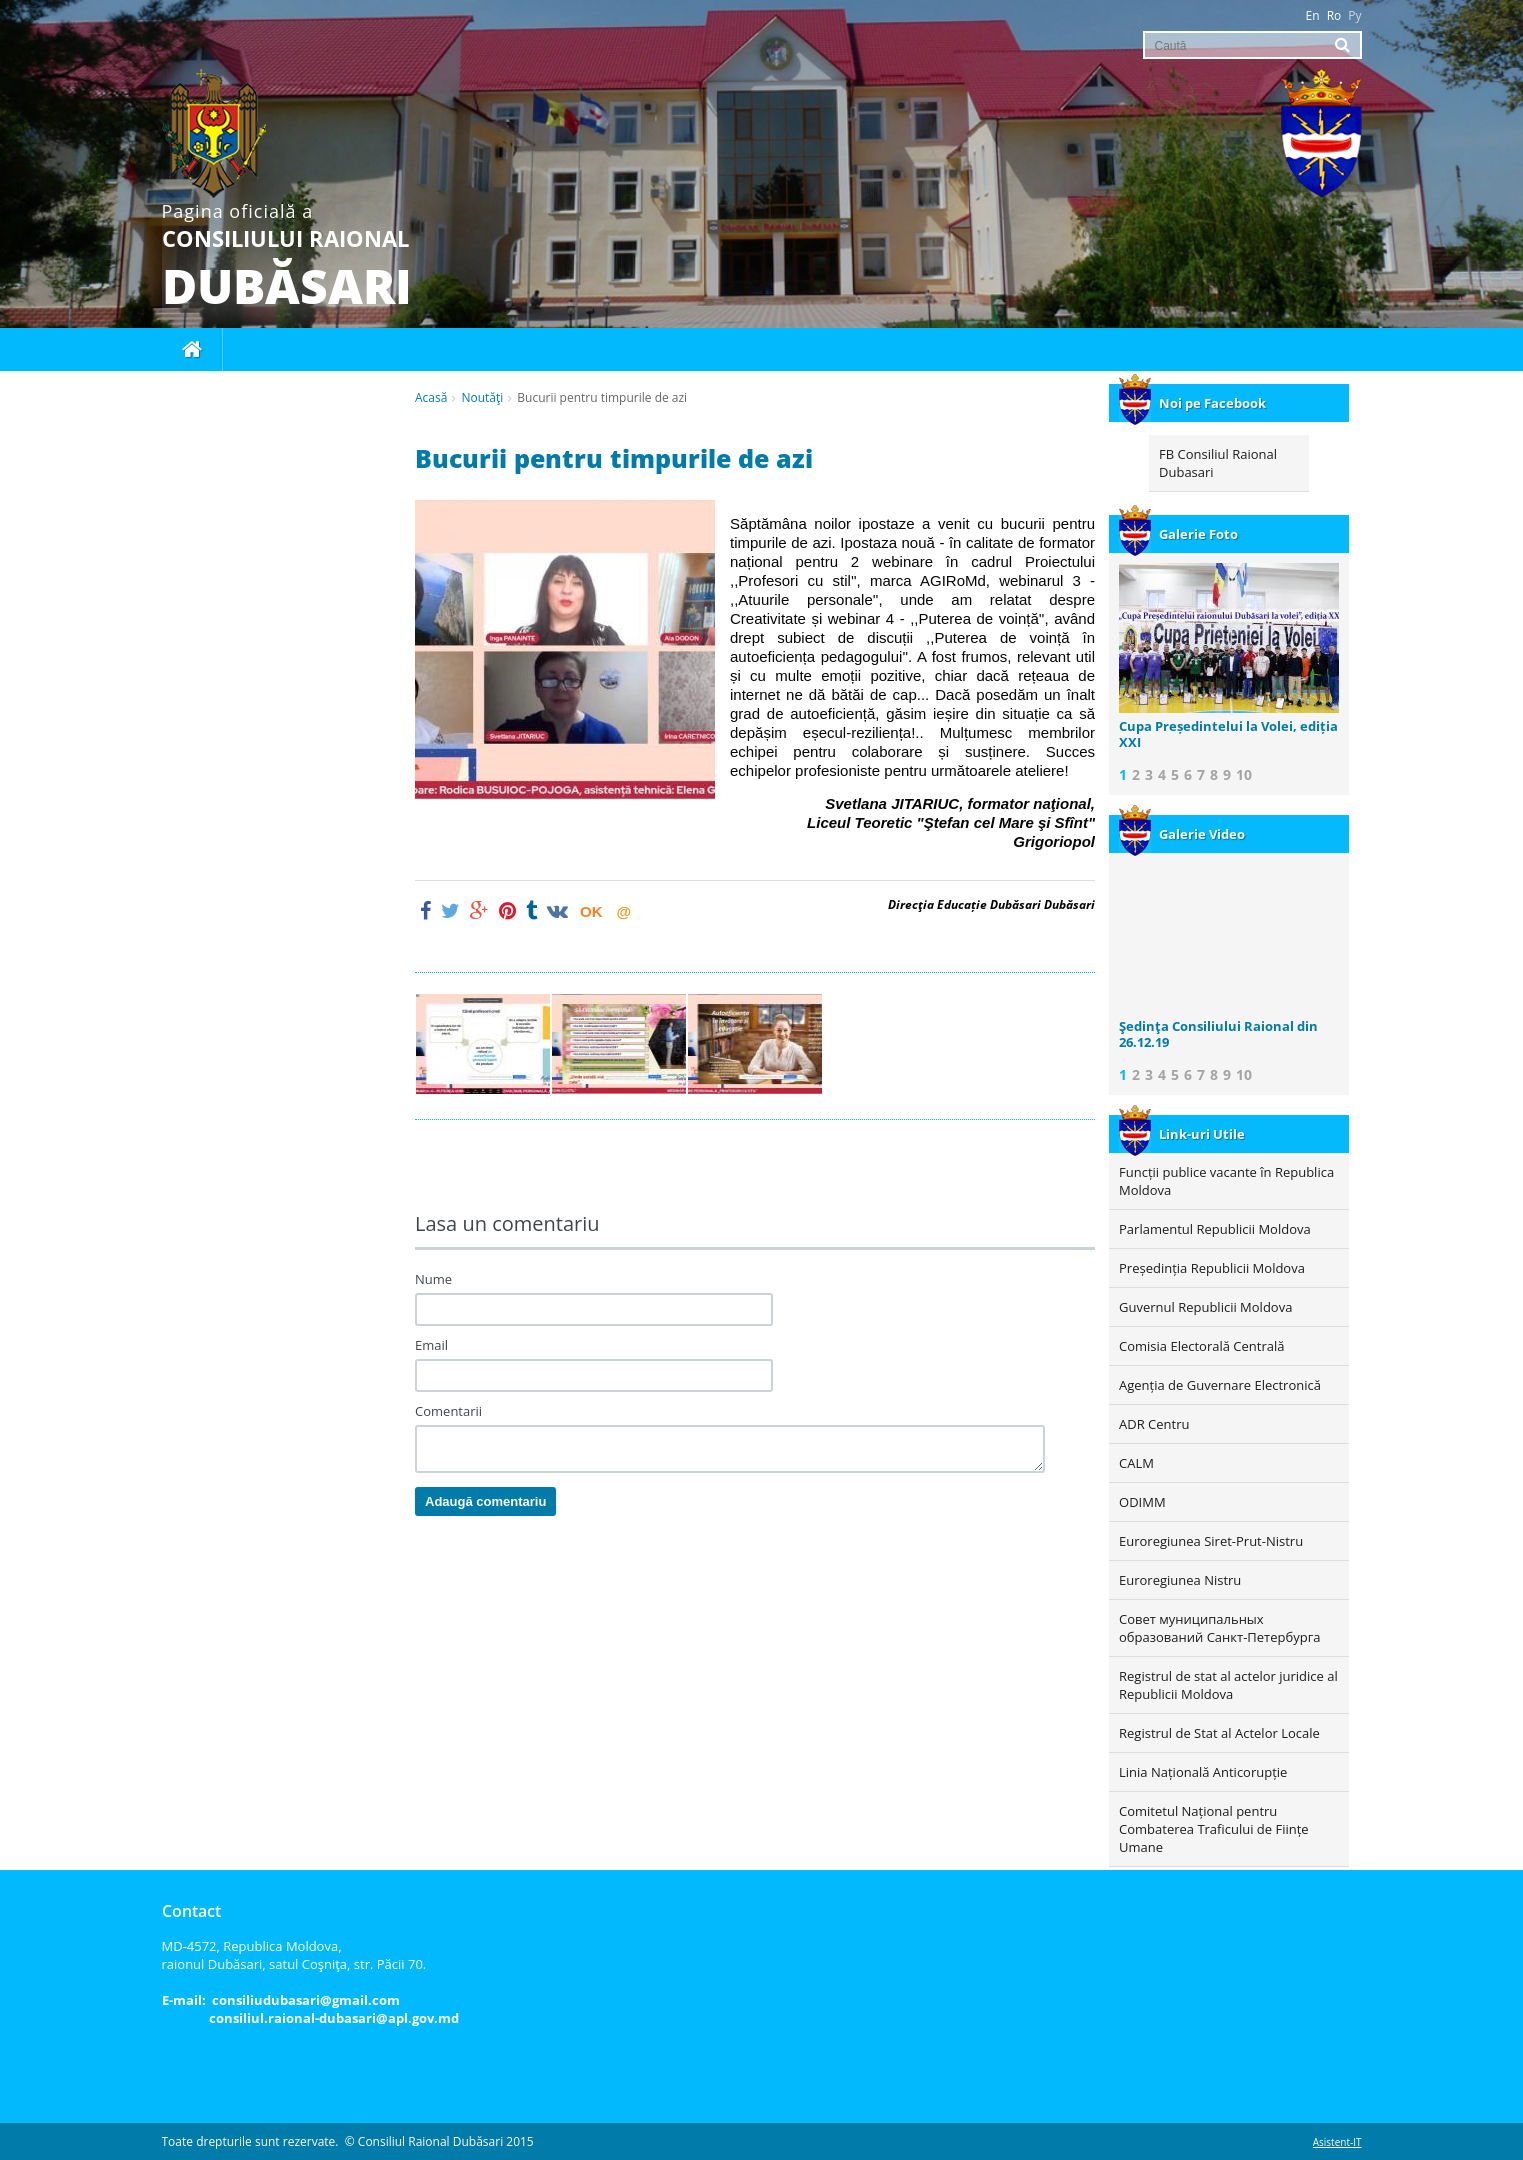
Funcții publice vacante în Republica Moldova (1226, 1181)
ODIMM (1142, 1502)
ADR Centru (1154, 1424)
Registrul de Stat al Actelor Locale (1219, 1733)
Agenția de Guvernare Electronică (1220, 1385)
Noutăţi (482, 397)
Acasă (431, 397)
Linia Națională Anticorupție (1203, 1772)
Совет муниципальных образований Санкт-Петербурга (1219, 1628)
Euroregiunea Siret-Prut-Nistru (1211, 1541)
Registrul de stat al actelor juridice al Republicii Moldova (1228, 1685)
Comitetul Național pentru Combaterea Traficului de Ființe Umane (1214, 1829)
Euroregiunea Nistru (1180, 1580)
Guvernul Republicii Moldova (1205, 1307)
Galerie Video (1182, 834)
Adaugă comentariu (485, 1501)
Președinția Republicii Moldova (1212, 1268)
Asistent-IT (1337, 2142)
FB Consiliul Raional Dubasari (1218, 463)
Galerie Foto (1178, 534)
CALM (1136, 1463)
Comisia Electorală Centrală (1201, 1346)
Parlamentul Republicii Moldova (1215, 1229)
